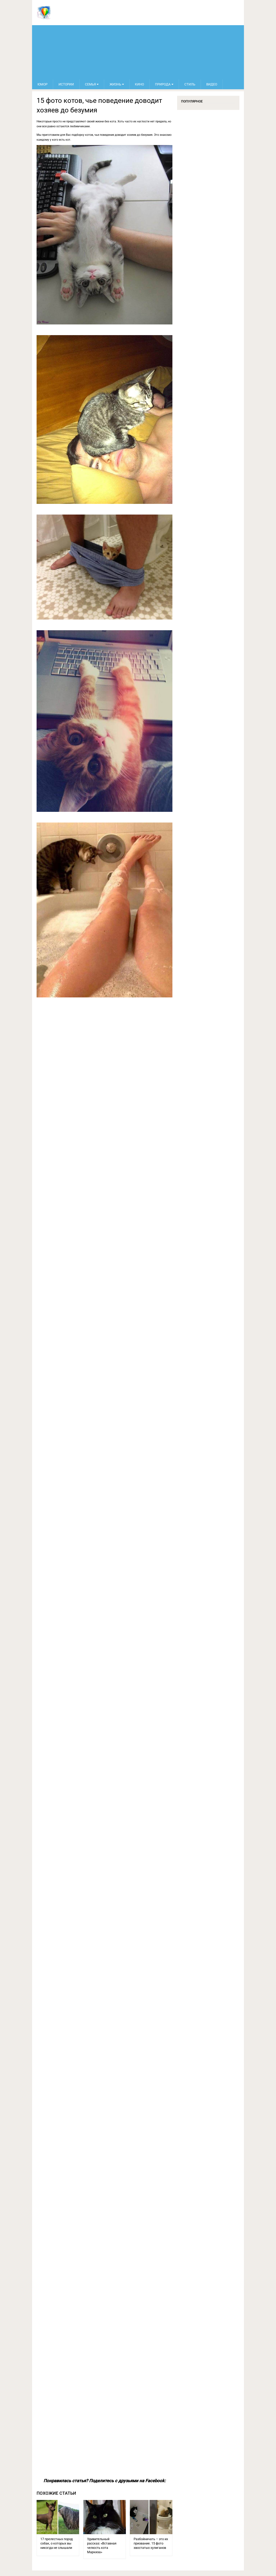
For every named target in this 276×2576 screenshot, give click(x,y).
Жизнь (115, 84)
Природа (163, 84)
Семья (90, 84)
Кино (139, 84)
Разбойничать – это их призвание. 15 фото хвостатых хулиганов (151, 2543)
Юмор (42, 84)
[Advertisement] (138, 52)
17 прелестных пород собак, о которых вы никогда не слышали (56, 2543)
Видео (211, 84)
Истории (66, 84)
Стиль (189, 84)
